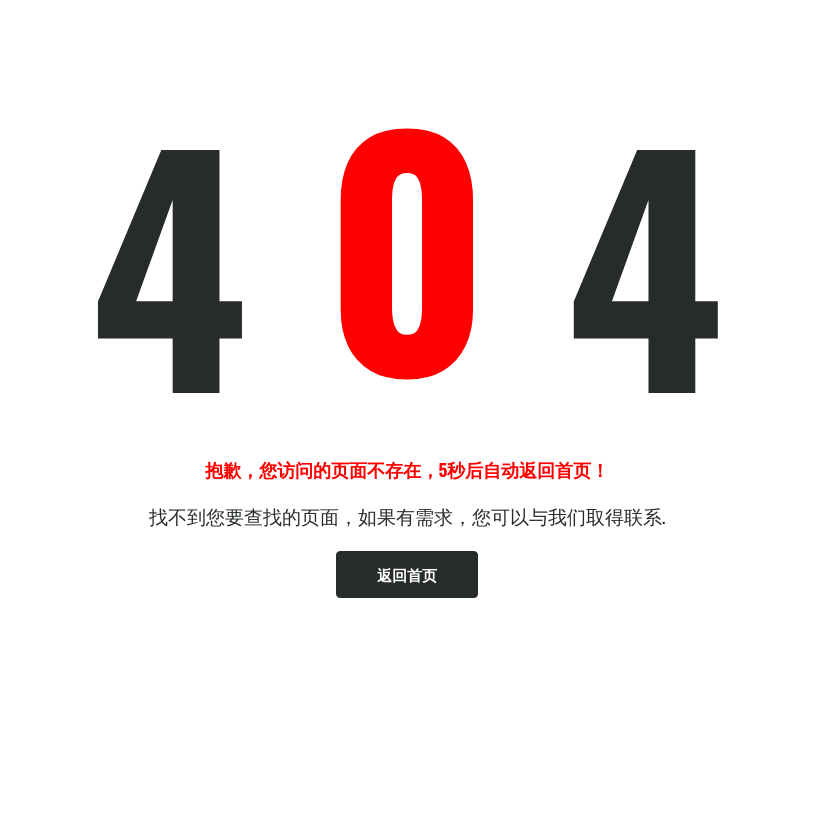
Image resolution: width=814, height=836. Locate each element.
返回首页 (407, 574)
